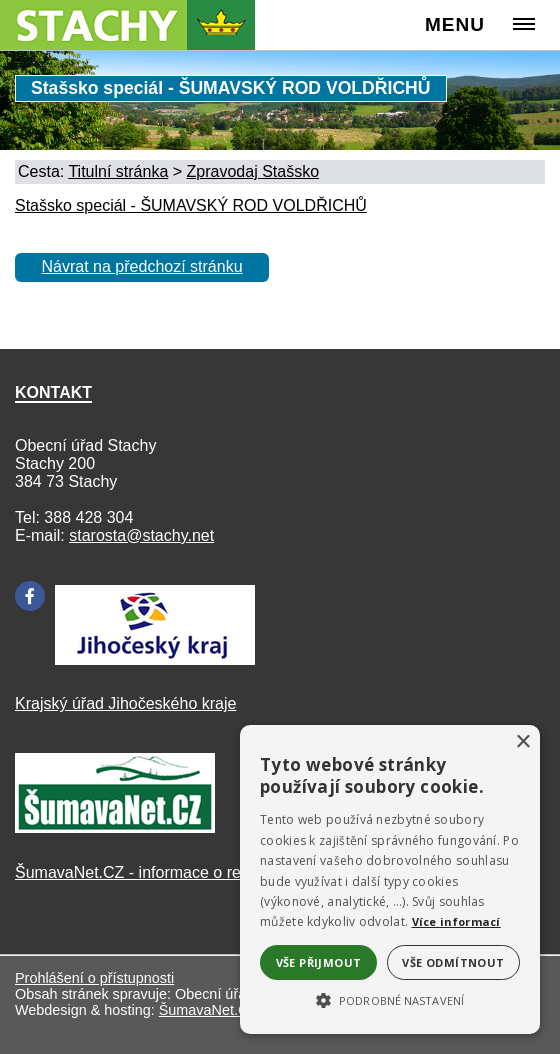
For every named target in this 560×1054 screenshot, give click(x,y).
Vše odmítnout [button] (453, 962)
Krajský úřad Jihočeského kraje (125, 703)
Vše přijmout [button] (319, 962)
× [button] (522, 742)
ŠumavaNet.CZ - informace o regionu (147, 872)
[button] (390, 999)
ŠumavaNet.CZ (208, 1010)
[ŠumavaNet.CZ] (115, 827)
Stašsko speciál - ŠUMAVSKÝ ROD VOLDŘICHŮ (191, 205)
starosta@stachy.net (141, 535)
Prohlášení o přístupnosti (94, 978)
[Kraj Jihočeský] (155, 659)
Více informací (456, 921)
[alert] (390, 879)
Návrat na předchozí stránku (142, 266)
